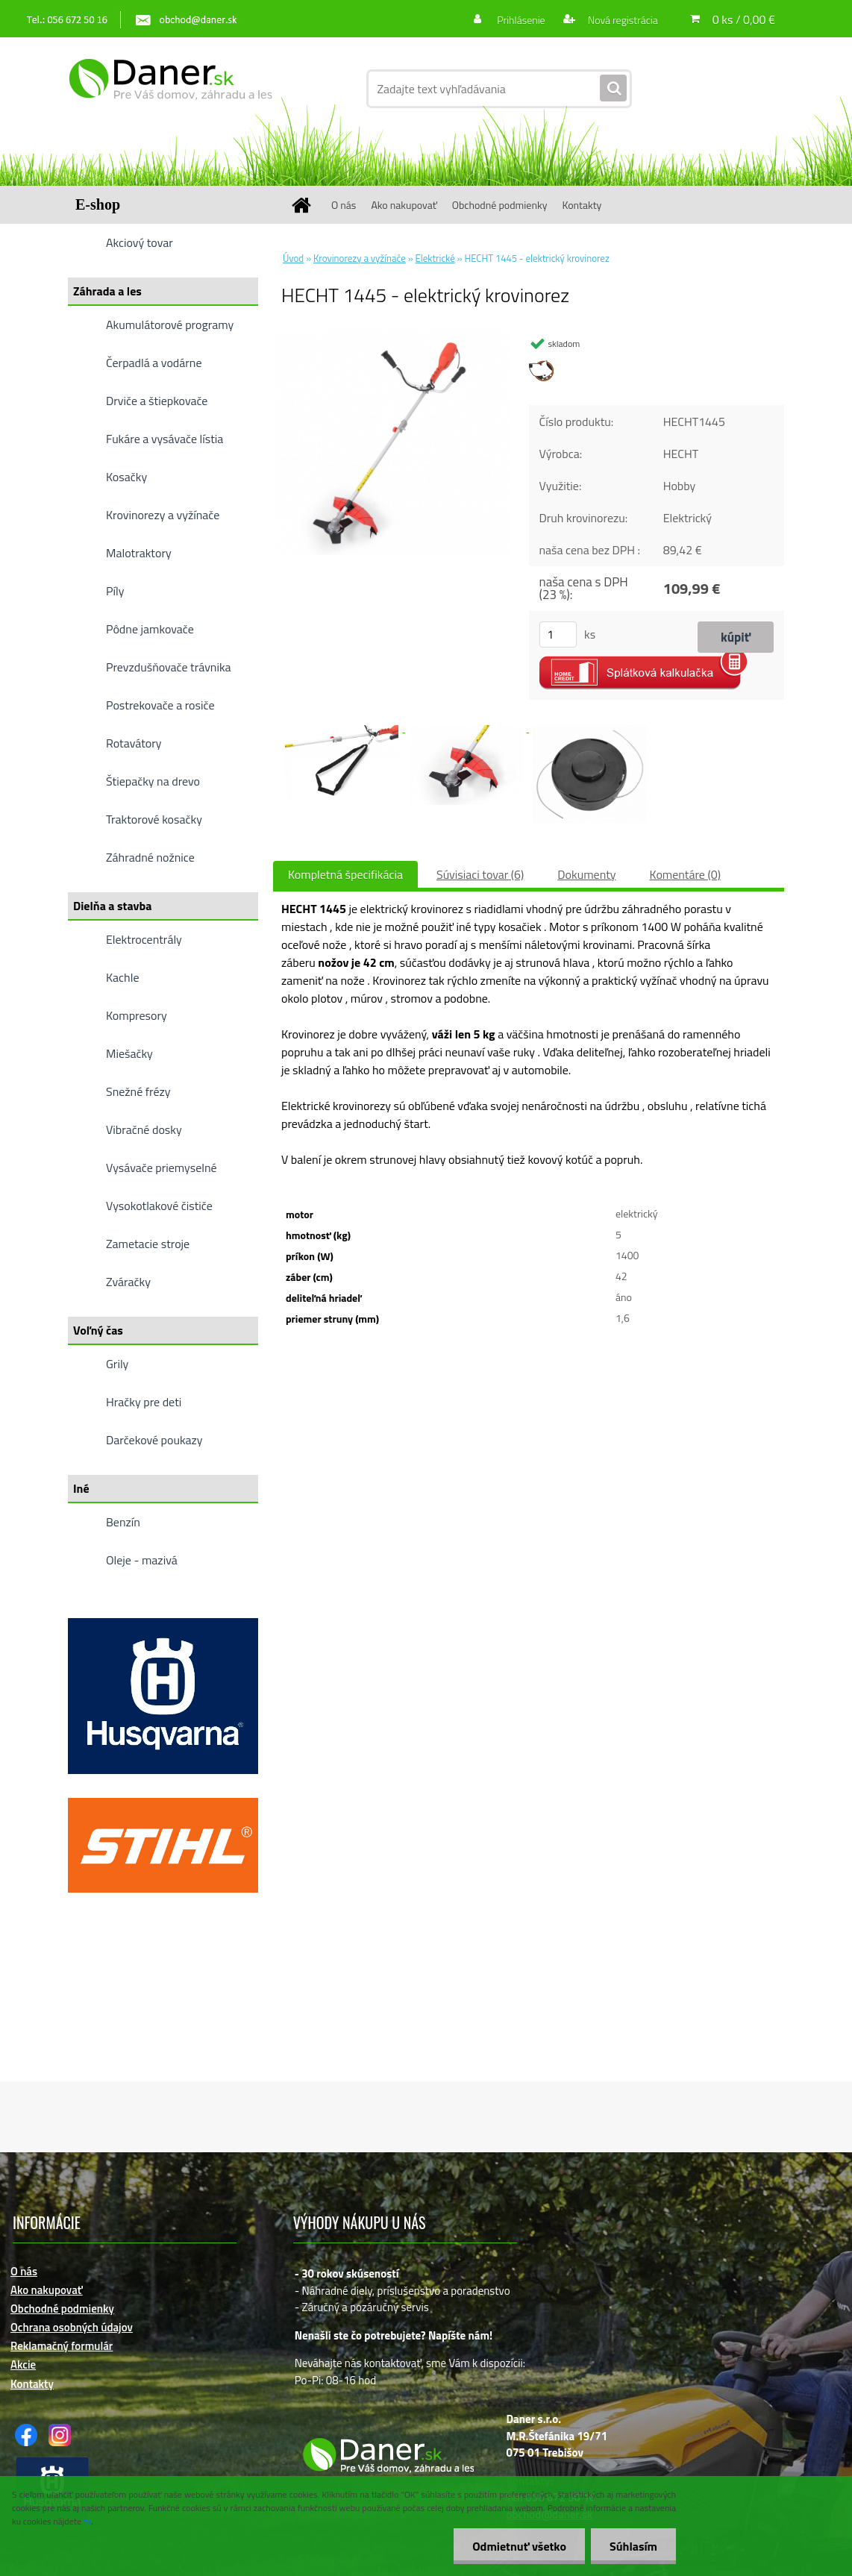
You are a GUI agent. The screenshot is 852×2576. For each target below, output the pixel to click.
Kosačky (126, 477)
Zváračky (128, 1282)
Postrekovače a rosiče (160, 705)
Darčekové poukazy (154, 1440)
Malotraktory (139, 553)
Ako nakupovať (403, 205)
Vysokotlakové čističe (159, 1206)
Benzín (123, 1522)
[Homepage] (306, 205)
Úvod (293, 258)
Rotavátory (134, 743)
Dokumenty (586, 874)
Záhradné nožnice (150, 857)
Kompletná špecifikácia (345, 874)
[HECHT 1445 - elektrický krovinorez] (392, 335)
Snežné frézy (138, 1091)
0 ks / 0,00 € (743, 19)
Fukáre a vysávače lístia (164, 439)
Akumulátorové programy (170, 324)
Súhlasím (633, 2546)
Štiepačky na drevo (153, 781)
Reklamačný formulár (61, 2345)
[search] (613, 89)
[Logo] (170, 88)
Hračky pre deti (143, 1402)
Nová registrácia (622, 20)
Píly (115, 591)
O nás (343, 205)
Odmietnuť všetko (519, 2546)
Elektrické (435, 258)
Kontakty (581, 205)
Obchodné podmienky (500, 205)
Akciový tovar (139, 242)
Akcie (23, 2364)
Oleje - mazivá (142, 1560)
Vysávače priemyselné (161, 1167)
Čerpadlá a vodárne (154, 363)
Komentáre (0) (685, 874)
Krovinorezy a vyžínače (162, 515)
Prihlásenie (521, 20)
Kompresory (136, 1015)
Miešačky (129, 1053)
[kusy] (558, 634)
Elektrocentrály (144, 939)
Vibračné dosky (144, 1129)
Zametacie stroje (147, 1244)
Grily (117, 1364)
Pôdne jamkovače (150, 629)
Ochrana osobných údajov (71, 2327)
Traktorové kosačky (154, 819)
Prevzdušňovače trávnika (168, 667)
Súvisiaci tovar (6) (480, 874)
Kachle (122, 977)
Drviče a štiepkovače (156, 401)
